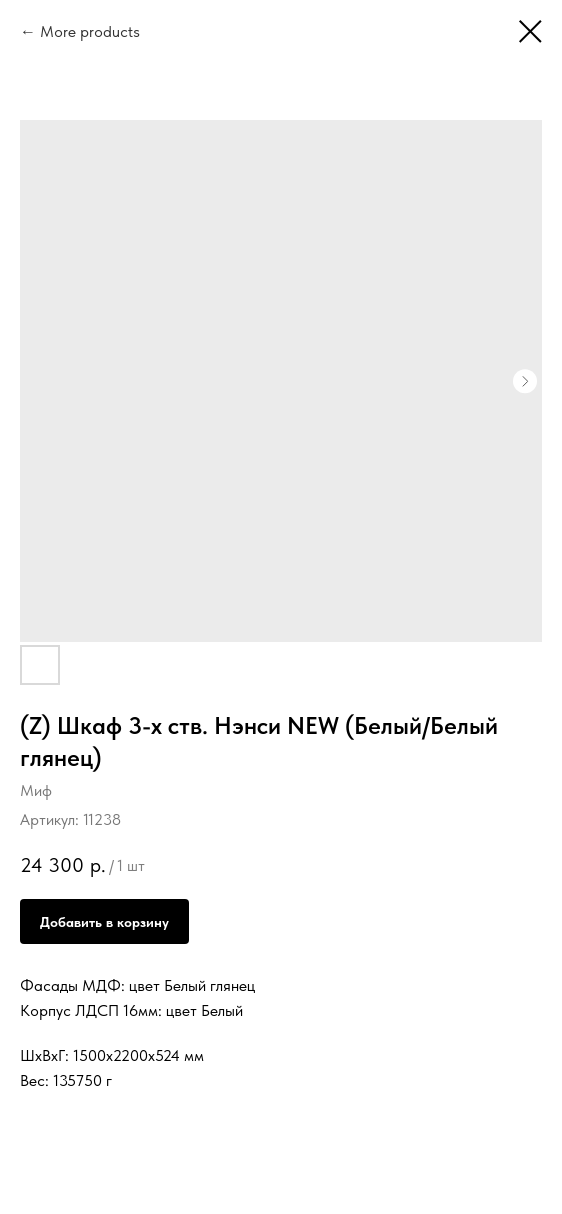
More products (90, 31)
